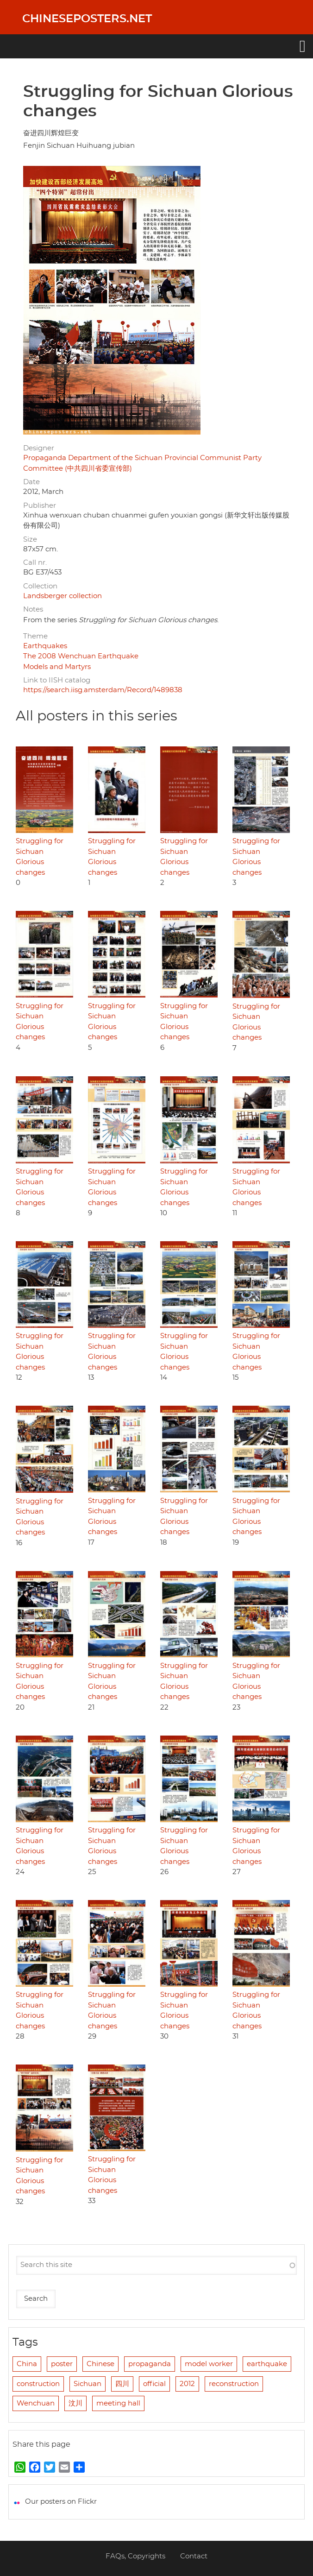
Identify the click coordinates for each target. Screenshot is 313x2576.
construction (38, 2383)
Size (30, 539)
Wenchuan (36, 2403)
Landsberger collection (62, 596)
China (27, 2364)
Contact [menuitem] (193, 2556)
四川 (122, 2383)
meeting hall (118, 2403)
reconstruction (234, 2383)
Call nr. (35, 562)
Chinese (100, 2364)
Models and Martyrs (57, 666)
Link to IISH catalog (56, 680)
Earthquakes (45, 646)
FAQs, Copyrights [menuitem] (135, 2556)
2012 (187, 2383)
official (154, 2383)
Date (31, 482)
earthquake (267, 2364)
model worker (209, 2364)
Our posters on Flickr (61, 2501)
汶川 (75, 2403)
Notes (33, 609)
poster (62, 2364)
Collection (40, 586)
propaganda (149, 2364)
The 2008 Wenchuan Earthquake (80, 656)
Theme (35, 636)
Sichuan (87, 2383)
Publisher (39, 505)
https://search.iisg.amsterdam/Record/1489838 (102, 690)
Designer (38, 448)
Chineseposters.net (87, 19)
